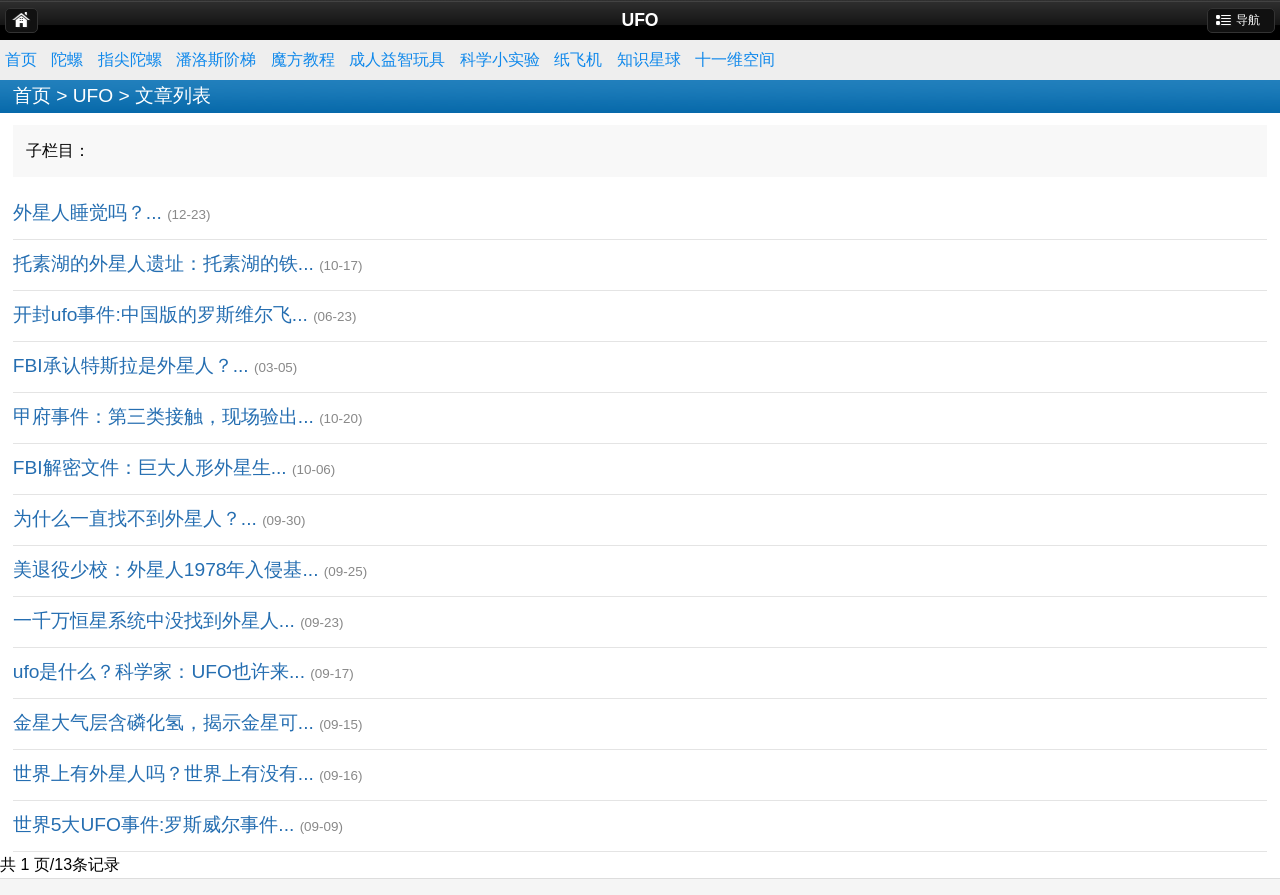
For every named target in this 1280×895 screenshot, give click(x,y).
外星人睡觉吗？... (87, 212)
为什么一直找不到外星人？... (135, 518)
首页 (21, 59)
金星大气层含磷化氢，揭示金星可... (163, 722)
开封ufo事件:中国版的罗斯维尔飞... (160, 314)
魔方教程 (303, 59)
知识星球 (649, 59)
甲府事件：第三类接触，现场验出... (163, 416)
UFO (93, 95)
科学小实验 (500, 59)
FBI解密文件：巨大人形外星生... (150, 467)
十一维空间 (735, 59)
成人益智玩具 (397, 59)
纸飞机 (578, 59)
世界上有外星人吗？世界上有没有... (163, 773)
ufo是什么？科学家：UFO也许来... (159, 671)
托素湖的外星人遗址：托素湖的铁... (163, 263)
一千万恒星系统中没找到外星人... (154, 620)
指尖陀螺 (130, 59)
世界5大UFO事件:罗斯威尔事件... (154, 824)
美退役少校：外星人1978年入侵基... (166, 569)
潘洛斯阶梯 (216, 59)
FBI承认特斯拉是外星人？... (131, 365)
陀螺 (67, 59)
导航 (1248, 20)
